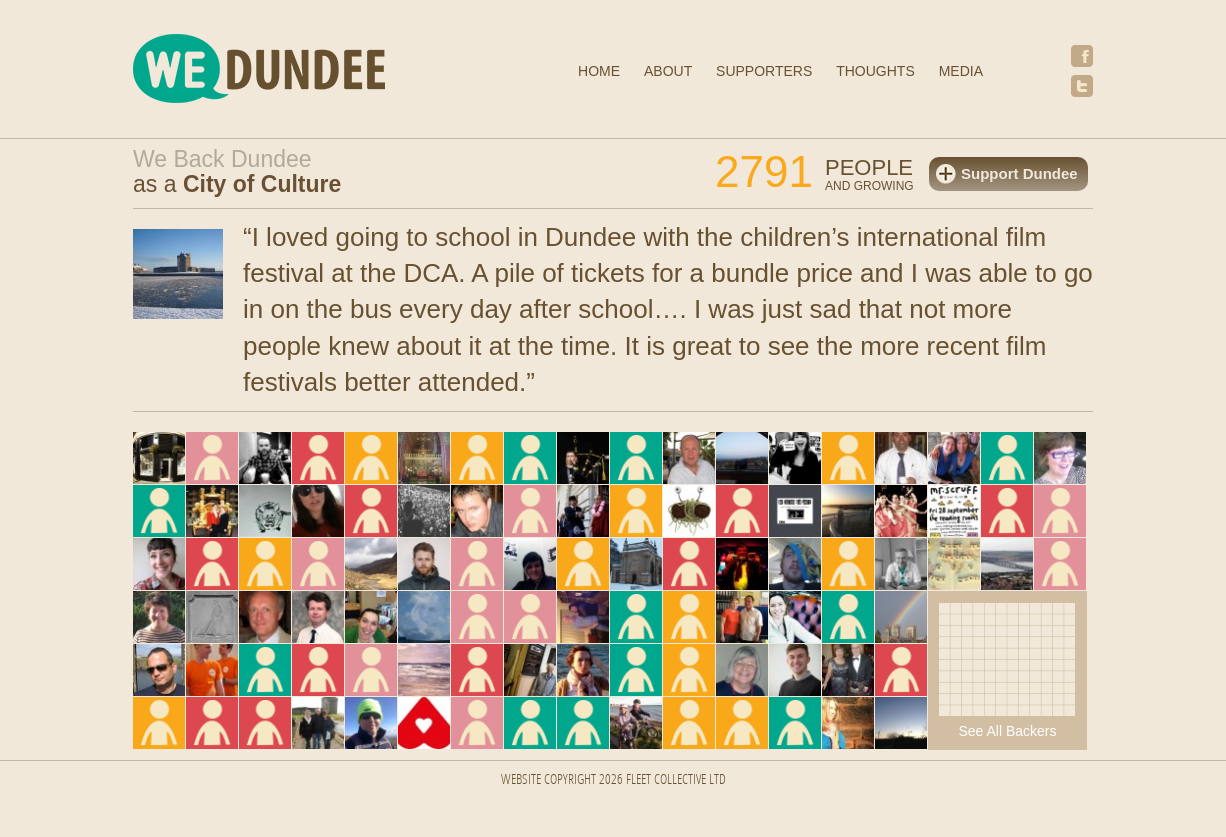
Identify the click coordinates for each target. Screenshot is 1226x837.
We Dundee (308, 71)
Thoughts (875, 71)
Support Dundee (1019, 173)
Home (599, 71)
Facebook (1082, 56)
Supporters (764, 71)
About (668, 71)
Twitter (1082, 86)
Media (961, 71)
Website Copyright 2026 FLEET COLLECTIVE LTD (613, 780)
